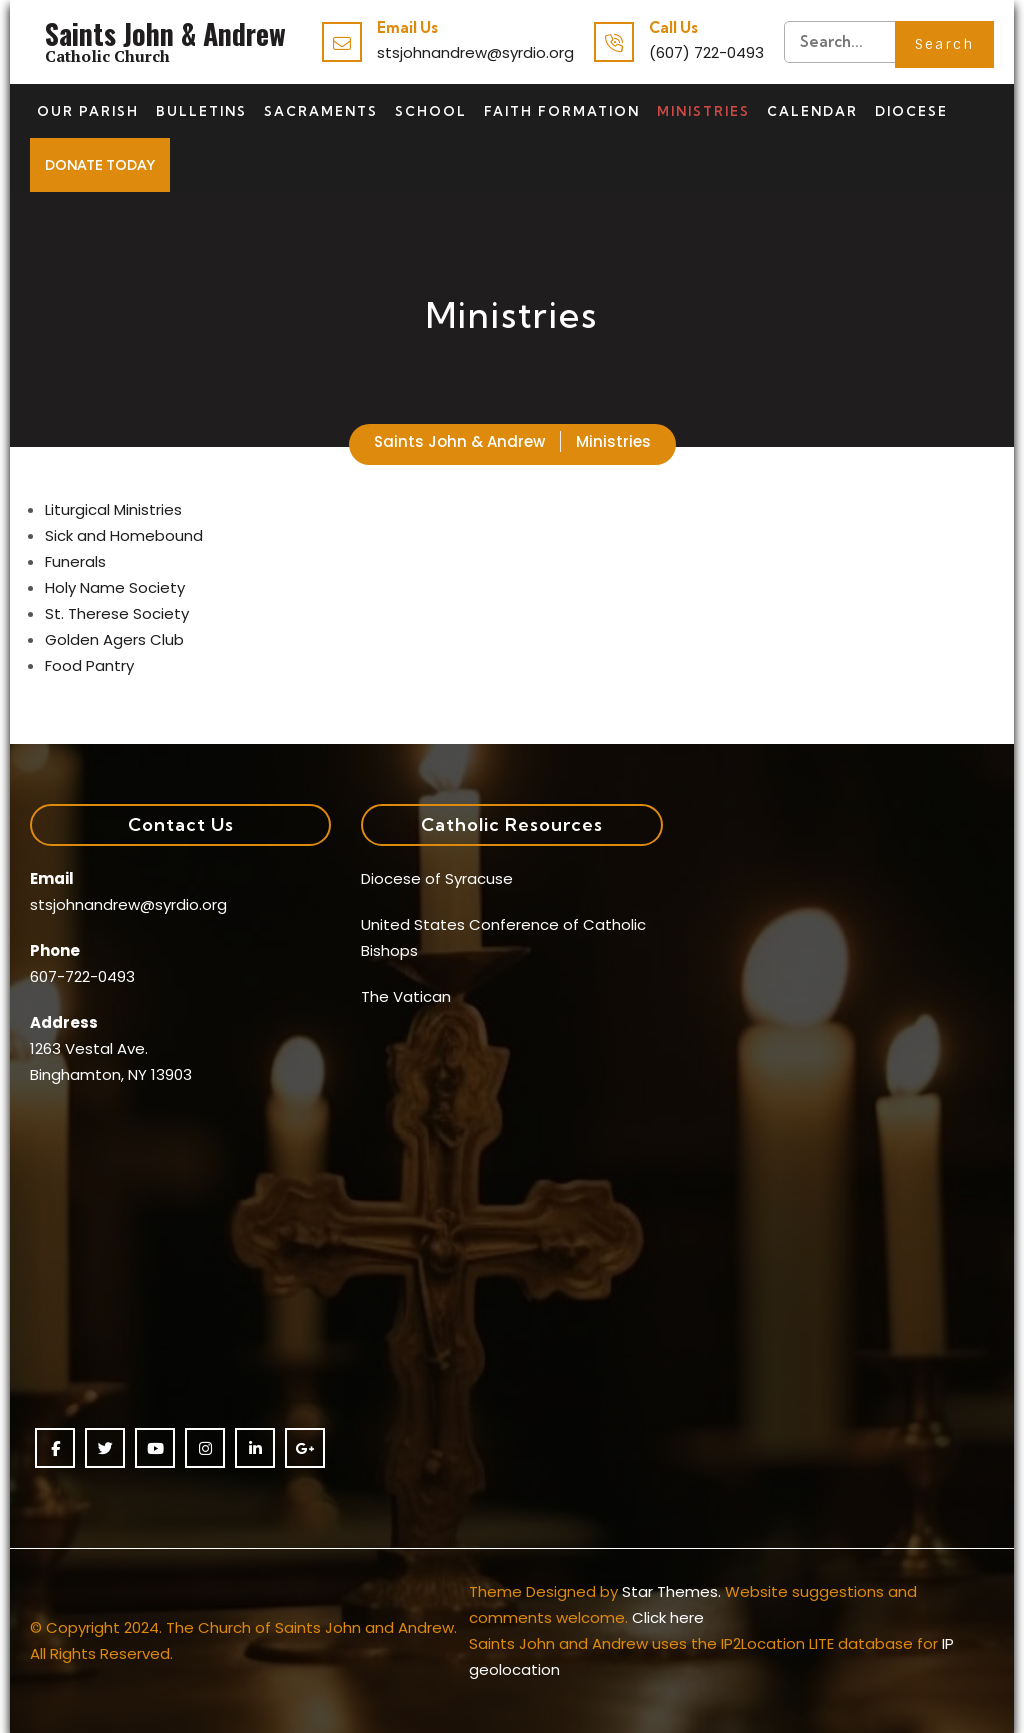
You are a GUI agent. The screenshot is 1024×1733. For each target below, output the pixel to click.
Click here (668, 1617)
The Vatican (406, 996)
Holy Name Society (115, 587)
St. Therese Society (117, 613)
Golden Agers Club (114, 639)
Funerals (75, 561)
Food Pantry (89, 665)
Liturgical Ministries (113, 509)
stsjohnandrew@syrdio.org (475, 52)
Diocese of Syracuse (437, 878)
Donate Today (100, 165)
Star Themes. (671, 1591)
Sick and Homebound (124, 535)
